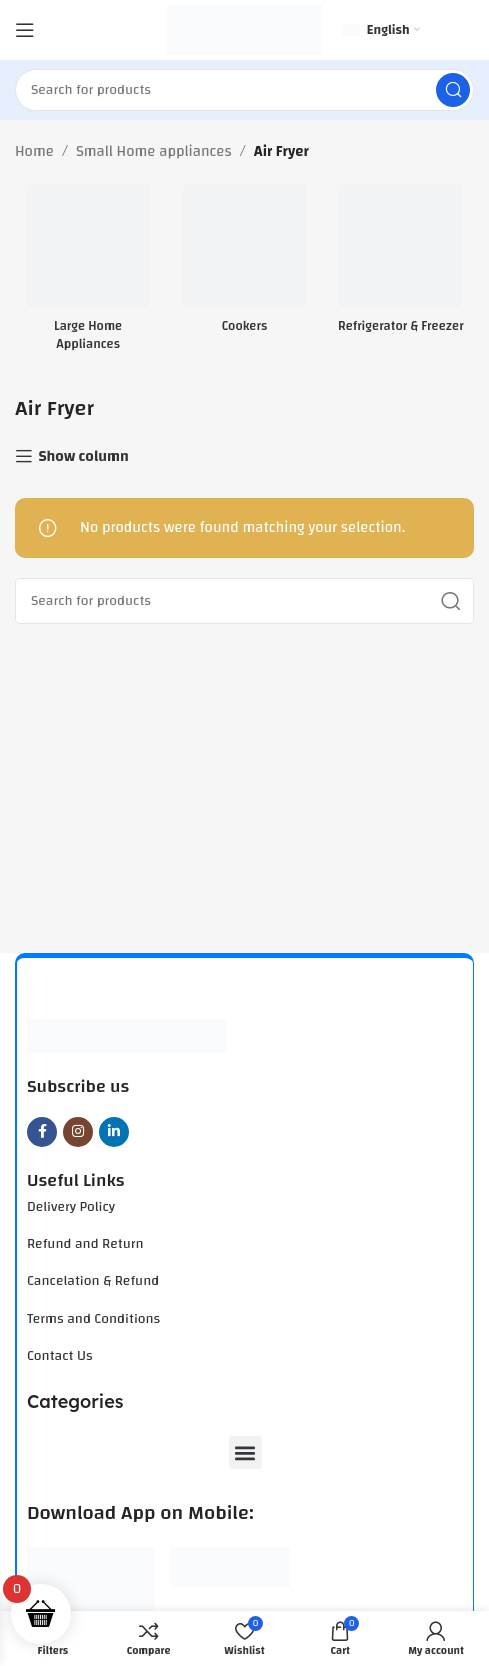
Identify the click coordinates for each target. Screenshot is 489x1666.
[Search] (244, 90)
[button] (245, 1452)
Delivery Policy (71, 1207)
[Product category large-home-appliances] (88, 273)
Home (34, 152)
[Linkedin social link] (114, 1132)
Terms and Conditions (93, 1319)
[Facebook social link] (42, 1132)
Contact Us (60, 1356)
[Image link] (127, 1035)
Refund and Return (85, 1244)
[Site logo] (244, 29)
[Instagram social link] (78, 1132)
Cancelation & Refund (93, 1281)
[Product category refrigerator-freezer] (401, 264)
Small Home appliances (154, 152)
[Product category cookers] (244, 264)
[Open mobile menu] (25, 30)
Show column (83, 456)
